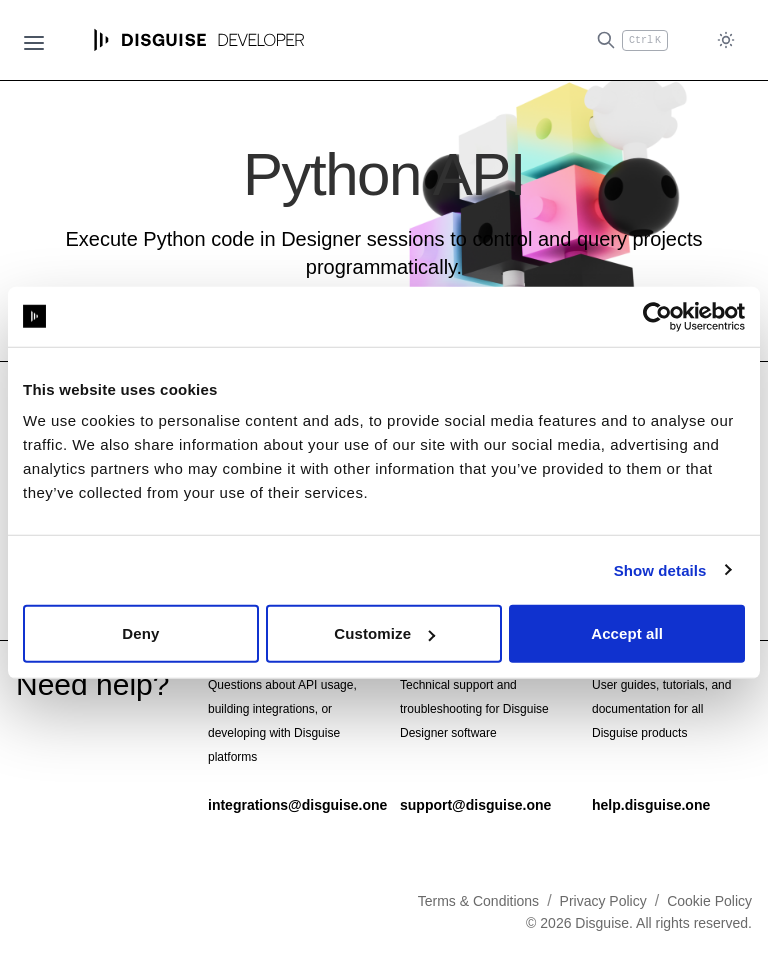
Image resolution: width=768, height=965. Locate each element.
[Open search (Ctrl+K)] (632, 40)
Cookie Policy (709, 900)
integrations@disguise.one (297, 804)
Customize (384, 633)
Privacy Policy (603, 900)
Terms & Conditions (478, 900)
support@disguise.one (475, 804)
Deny (140, 633)
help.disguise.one (651, 804)
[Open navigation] (34, 40)
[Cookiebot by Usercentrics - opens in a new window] (657, 316)
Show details (660, 569)
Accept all (627, 633)
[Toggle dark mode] (726, 40)
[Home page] (199, 40)
